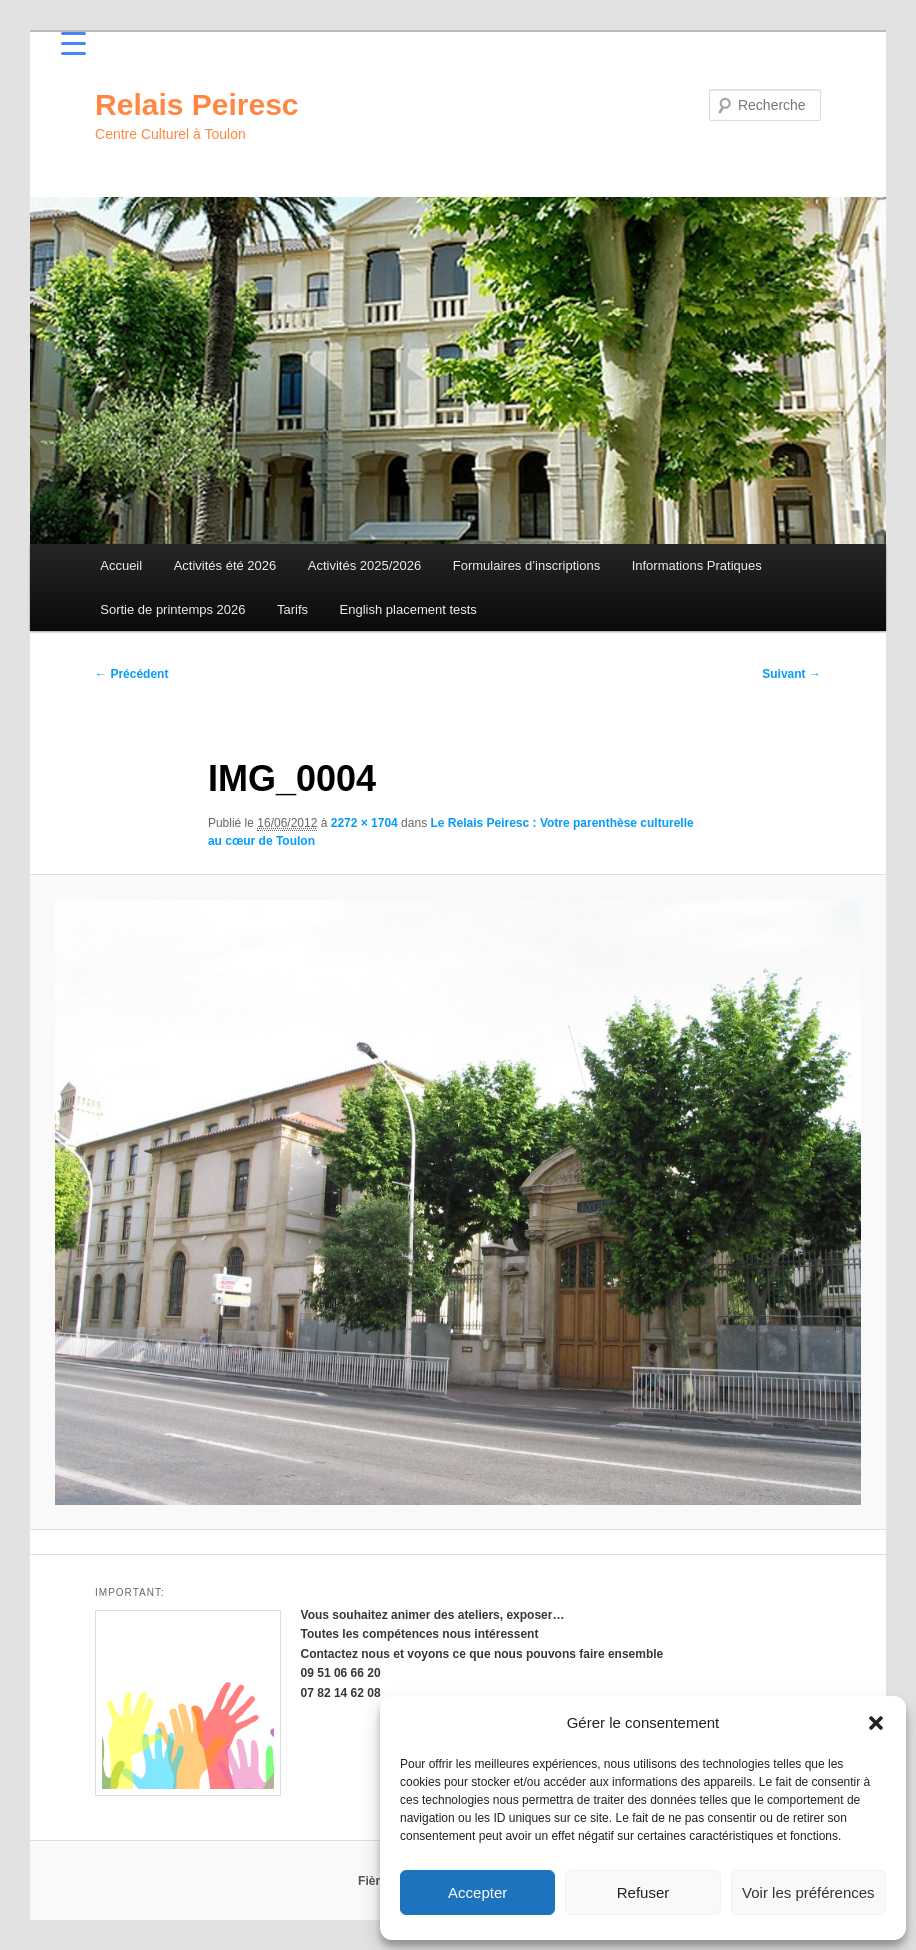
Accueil (121, 565)
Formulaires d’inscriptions (526, 565)
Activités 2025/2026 (364, 565)
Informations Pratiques (697, 565)
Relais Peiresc (196, 104)
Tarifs (292, 609)
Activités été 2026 (225, 565)
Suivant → (791, 674)
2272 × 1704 (364, 823)
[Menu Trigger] (73, 42)
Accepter (477, 1892)
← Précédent (131, 674)
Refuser (643, 1892)
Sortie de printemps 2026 (172, 609)
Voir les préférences (808, 1892)
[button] (876, 1723)
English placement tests (408, 609)
